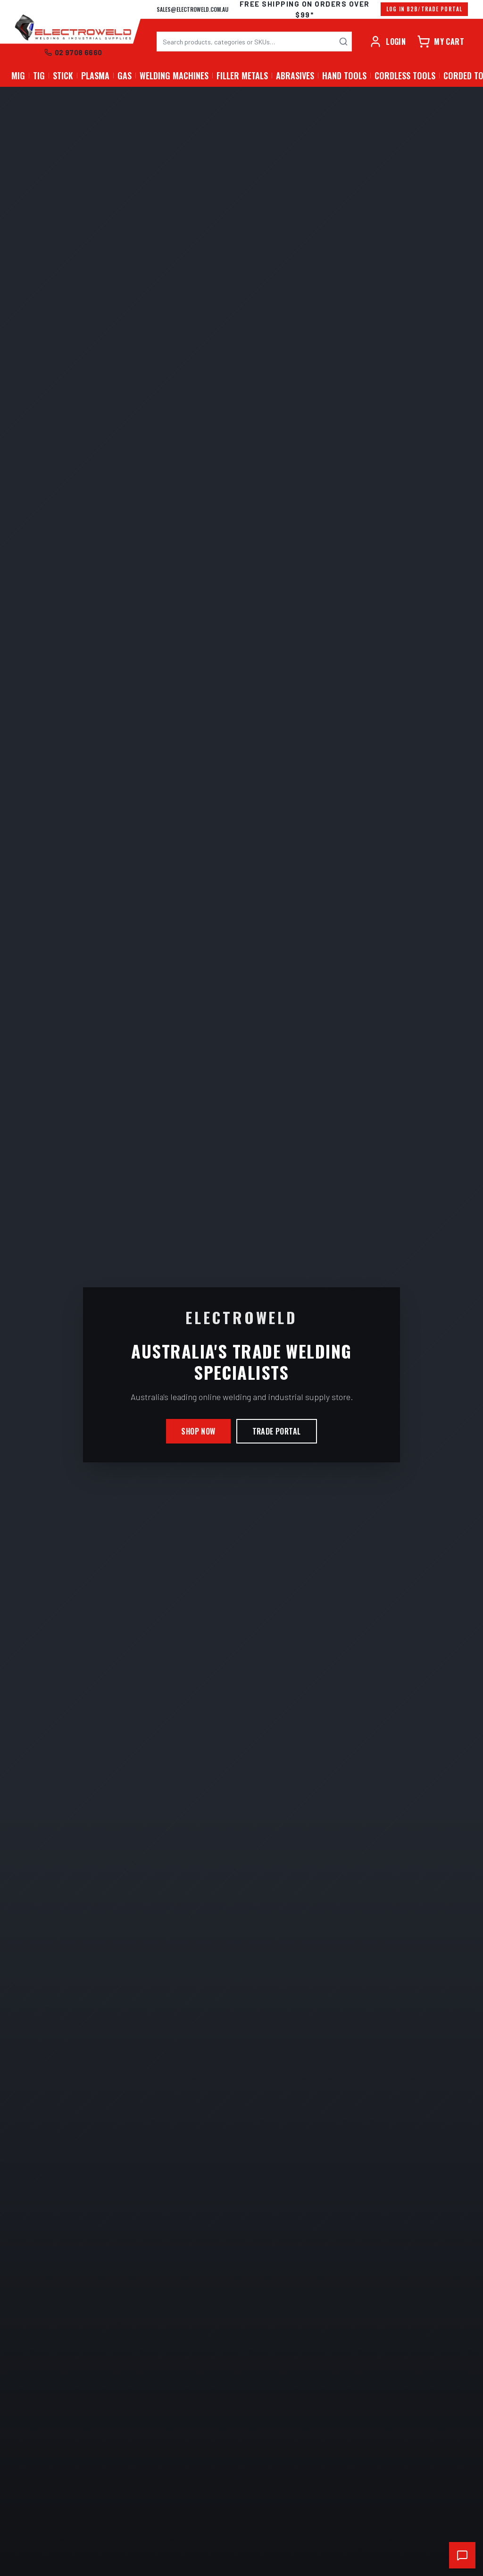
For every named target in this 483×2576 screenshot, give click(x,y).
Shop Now (198, 1431)
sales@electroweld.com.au (192, 9)
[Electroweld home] (73, 28)
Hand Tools (344, 75)
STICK (63, 75)
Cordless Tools (405, 75)
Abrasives (295, 75)
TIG (39, 75)
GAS (124, 75)
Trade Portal (276, 1431)
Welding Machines (174, 75)
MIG (18, 75)
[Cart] (440, 41)
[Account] (387, 41)
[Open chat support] (462, 2555)
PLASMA (95, 75)
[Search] (343, 41)
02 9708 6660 (73, 52)
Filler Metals (242, 75)
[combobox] (254, 41)
